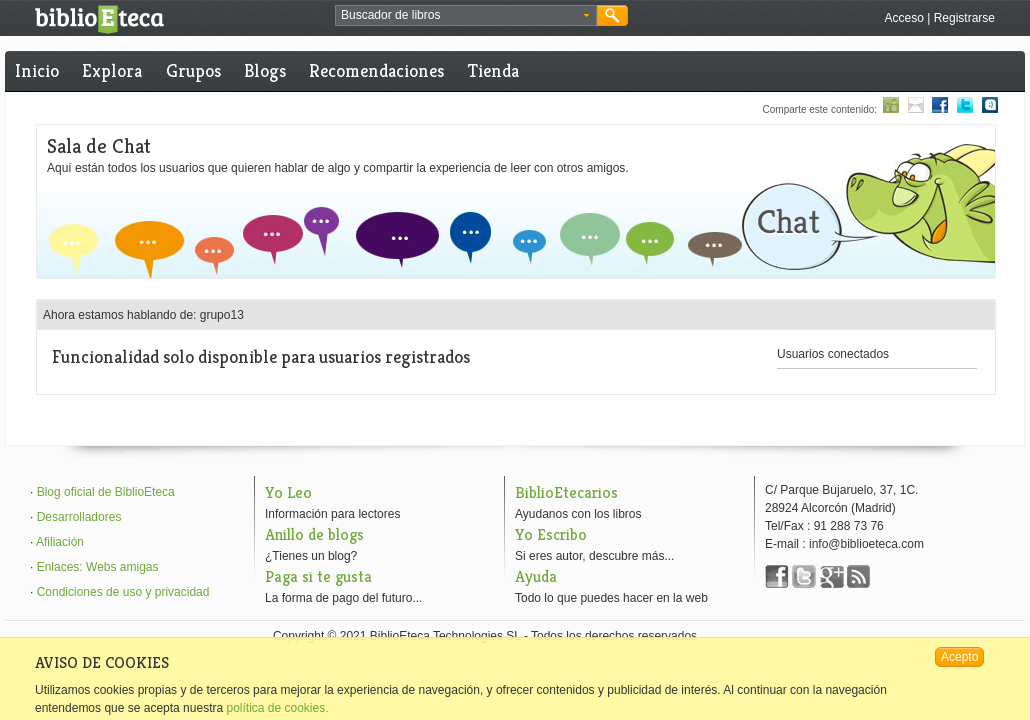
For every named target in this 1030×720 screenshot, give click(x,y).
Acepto (959, 657)
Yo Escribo (551, 534)
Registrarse (964, 18)
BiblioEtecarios (566, 492)
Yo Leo (288, 492)
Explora (112, 70)
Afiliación (60, 542)
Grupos (193, 70)
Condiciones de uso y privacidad (123, 592)
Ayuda (536, 576)
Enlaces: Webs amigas (98, 567)
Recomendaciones (376, 70)
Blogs (265, 70)
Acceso (903, 18)
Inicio (37, 70)
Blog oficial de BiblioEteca (106, 492)
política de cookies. (277, 708)
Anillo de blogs (314, 534)
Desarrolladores (79, 517)
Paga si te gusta (318, 576)
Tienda (493, 70)
